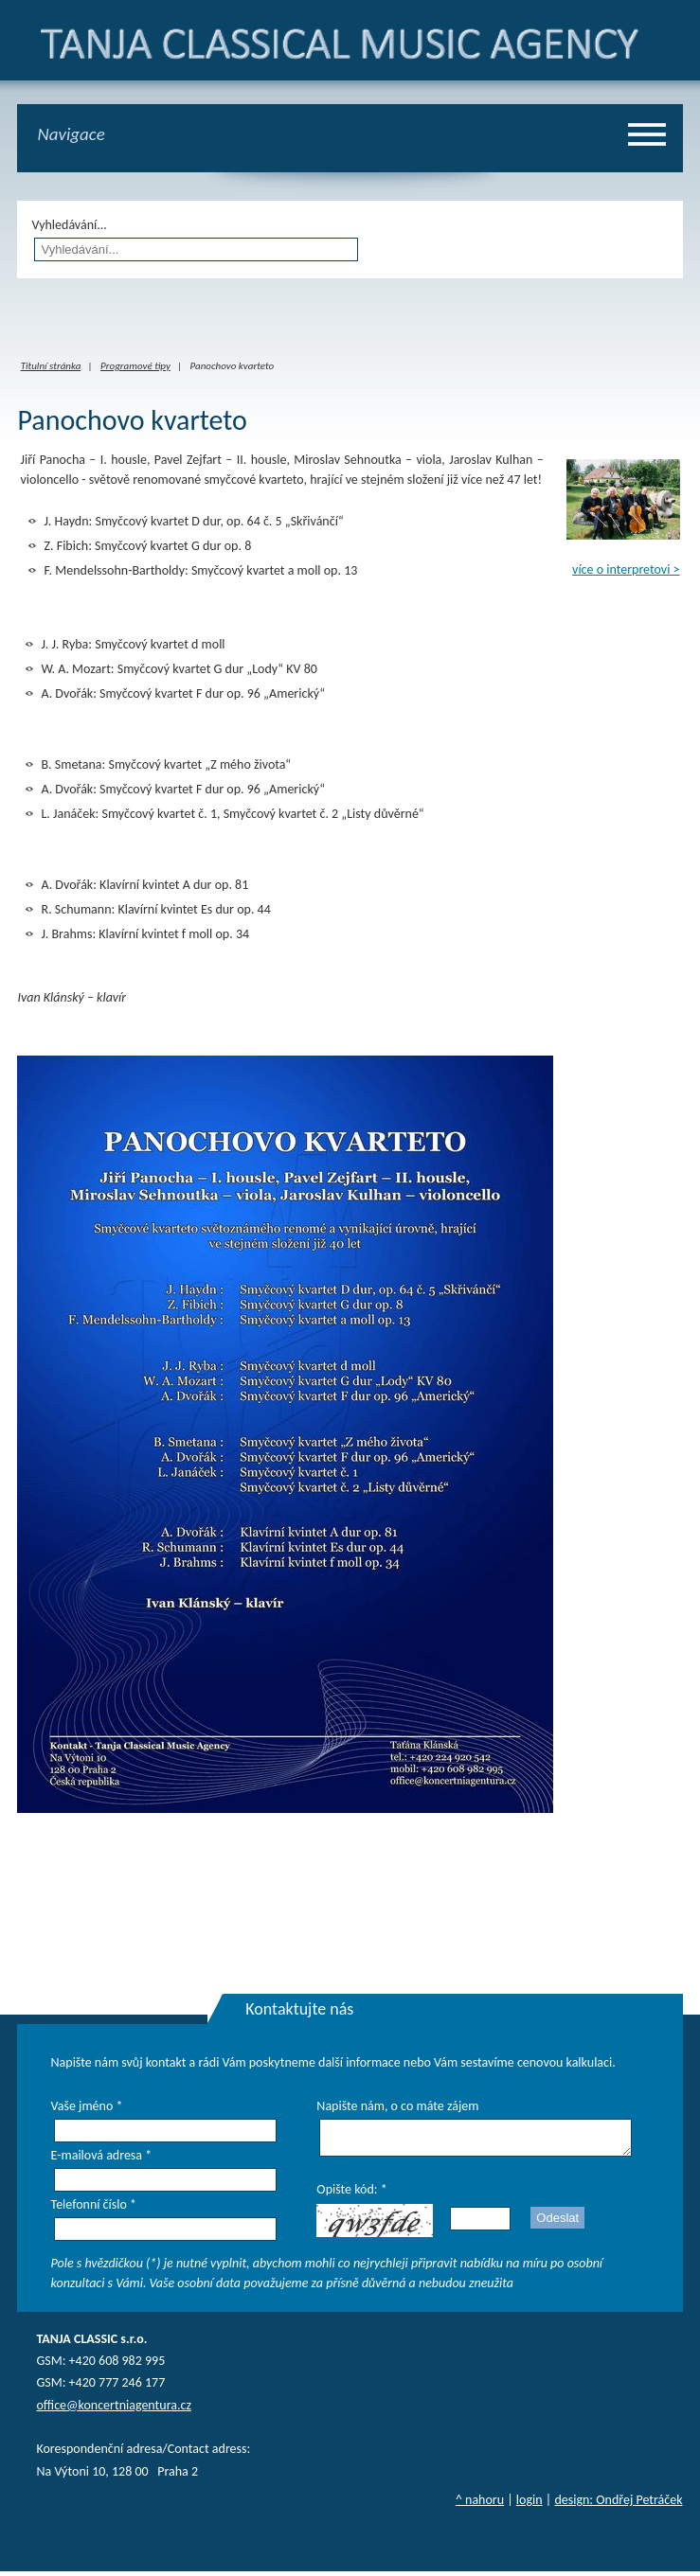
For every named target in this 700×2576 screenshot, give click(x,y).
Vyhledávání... (68, 225)
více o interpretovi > (625, 569)
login (529, 2504)
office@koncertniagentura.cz (113, 2410)
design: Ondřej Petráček (618, 2504)
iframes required (349, 321)
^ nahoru (480, 2504)
